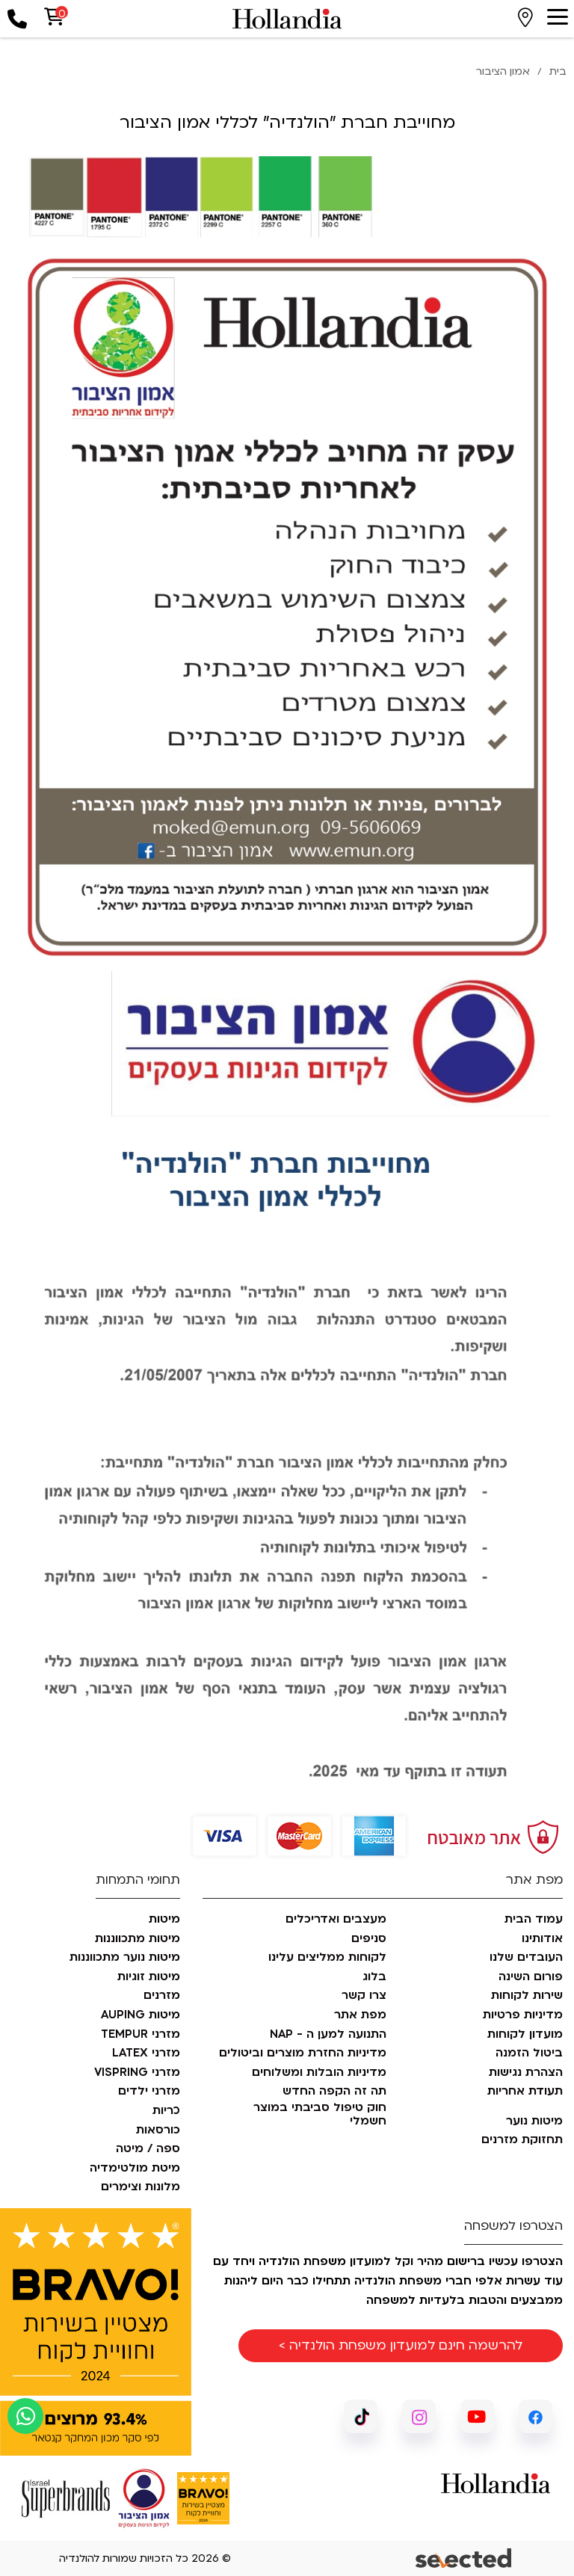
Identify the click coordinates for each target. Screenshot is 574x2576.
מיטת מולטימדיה (135, 2168)
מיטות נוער (534, 2121)
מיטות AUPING (140, 2015)
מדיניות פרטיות (523, 2015)
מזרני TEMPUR (140, 2035)
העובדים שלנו (526, 1958)
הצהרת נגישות (526, 2073)
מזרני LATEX (146, 2053)
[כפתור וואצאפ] (25, 2416)
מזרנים (162, 1996)
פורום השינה (531, 1977)
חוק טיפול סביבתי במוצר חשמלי (319, 2114)
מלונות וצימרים (140, 2187)
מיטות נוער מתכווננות (125, 1958)
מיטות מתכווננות (137, 1939)
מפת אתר (360, 2015)
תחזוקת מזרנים (522, 2140)
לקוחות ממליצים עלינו (327, 1958)
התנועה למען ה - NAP (328, 2035)
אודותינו (542, 1939)
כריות (166, 2111)
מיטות (164, 1919)
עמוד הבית (533, 1919)
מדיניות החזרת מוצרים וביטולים (302, 2053)
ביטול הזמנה (529, 2053)
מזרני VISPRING (137, 2073)
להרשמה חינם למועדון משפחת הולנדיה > (400, 2345)
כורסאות (158, 2130)
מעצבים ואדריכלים (336, 1919)
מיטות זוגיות (148, 1977)
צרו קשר (364, 1996)
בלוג (374, 1977)
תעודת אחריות (525, 2091)
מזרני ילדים (149, 2091)
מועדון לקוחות (525, 2035)
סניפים (368, 1939)
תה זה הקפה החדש (334, 2091)
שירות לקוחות (527, 1996)
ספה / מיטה (148, 2149)
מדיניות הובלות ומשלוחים (319, 2073)
